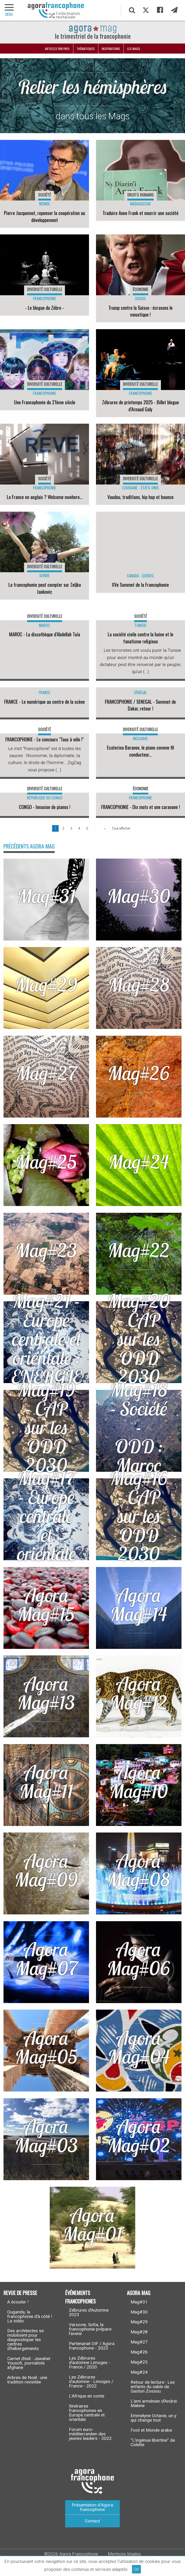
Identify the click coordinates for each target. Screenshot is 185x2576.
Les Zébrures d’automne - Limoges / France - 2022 (91, 2381)
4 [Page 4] (79, 828)
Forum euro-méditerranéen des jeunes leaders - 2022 (90, 2434)
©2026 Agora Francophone (72, 2554)
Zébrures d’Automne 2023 (89, 2312)
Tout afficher (121, 828)
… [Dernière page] (95, 828)
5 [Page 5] (87, 828)
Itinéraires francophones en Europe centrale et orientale (87, 2412)
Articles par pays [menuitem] (57, 48)
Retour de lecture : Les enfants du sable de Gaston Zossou (153, 2386)
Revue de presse (20, 2292)
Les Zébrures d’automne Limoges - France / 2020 (89, 2362)
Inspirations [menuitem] (111, 48)
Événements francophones (80, 2297)
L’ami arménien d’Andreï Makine (154, 2403)
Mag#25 (139, 2362)
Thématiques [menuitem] (86, 48)
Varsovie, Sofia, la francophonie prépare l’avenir (90, 2329)
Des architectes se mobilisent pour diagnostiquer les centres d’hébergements (25, 2339)
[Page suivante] (104, 828)
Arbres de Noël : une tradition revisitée (27, 2380)
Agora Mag (138, 2292)
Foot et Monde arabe (151, 2430)
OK (136, 2569)
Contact (92, 2521)
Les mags (133, 48)
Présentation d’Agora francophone (92, 2507)
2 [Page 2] (63, 828)
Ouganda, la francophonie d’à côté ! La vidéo (29, 2316)
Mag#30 (139, 2312)
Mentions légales (124, 2554)
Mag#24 (139, 2372)
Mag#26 (139, 2352)
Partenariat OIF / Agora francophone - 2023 (91, 2346)
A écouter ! (17, 2302)
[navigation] (9, 10)
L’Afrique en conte (86, 2396)
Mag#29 (139, 2322)
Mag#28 (139, 2332)
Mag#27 (139, 2342)
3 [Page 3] (71, 828)
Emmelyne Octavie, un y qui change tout (153, 2418)
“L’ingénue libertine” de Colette (153, 2442)
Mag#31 (139, 2302)
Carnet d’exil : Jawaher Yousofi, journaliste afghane (29, 2363)
